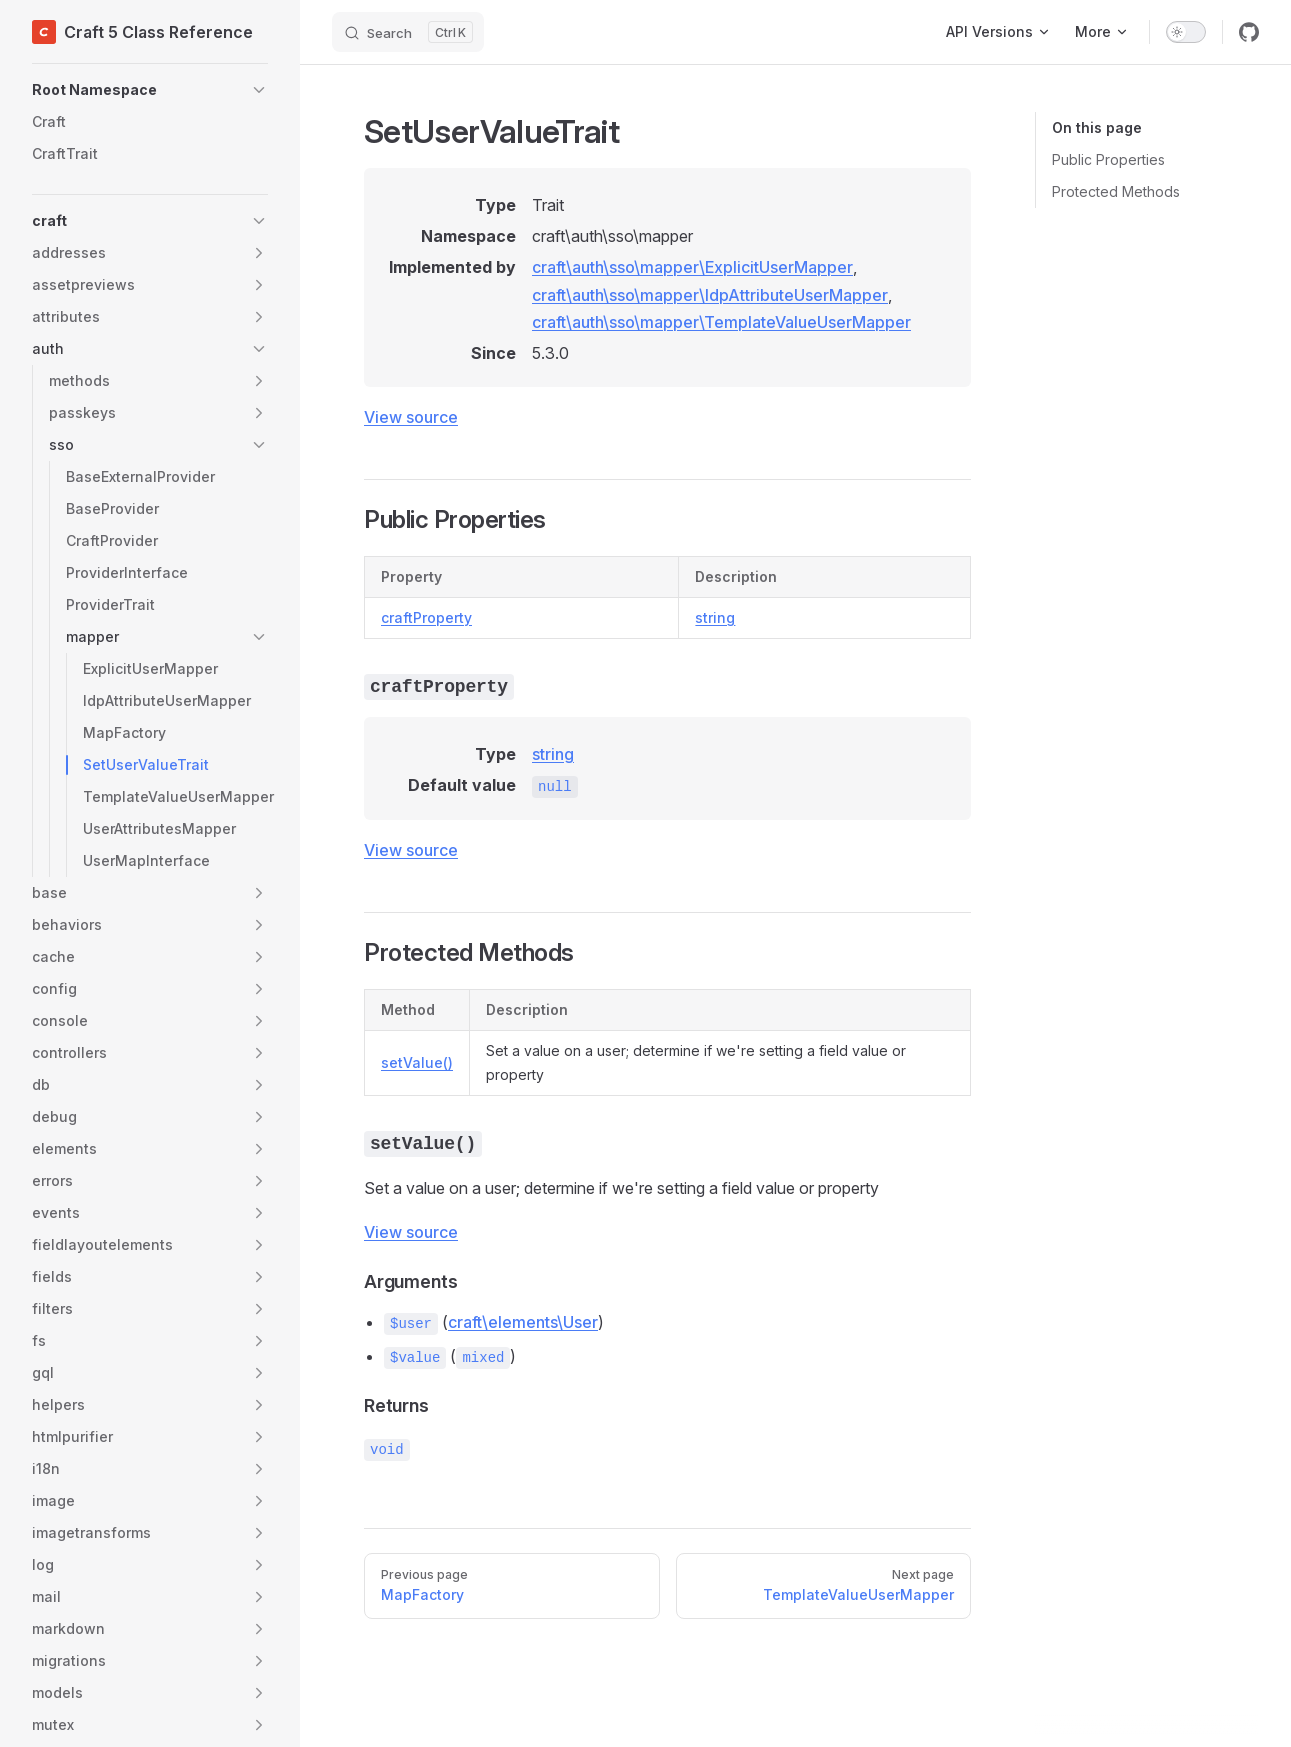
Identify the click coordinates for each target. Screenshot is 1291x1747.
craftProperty (426, 617)
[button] (150, 90)
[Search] (408, 32)
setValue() (417, 1062)
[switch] (1186, 32)
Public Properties (1108, 159)
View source (411, 417)
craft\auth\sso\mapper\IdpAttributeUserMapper (710, 295)
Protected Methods (1116, 191)
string (715, 617)
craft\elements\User (523, 1322)
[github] (1249, 32)
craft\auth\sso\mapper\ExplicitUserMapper (692, 267)
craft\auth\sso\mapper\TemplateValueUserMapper (721, 322)
